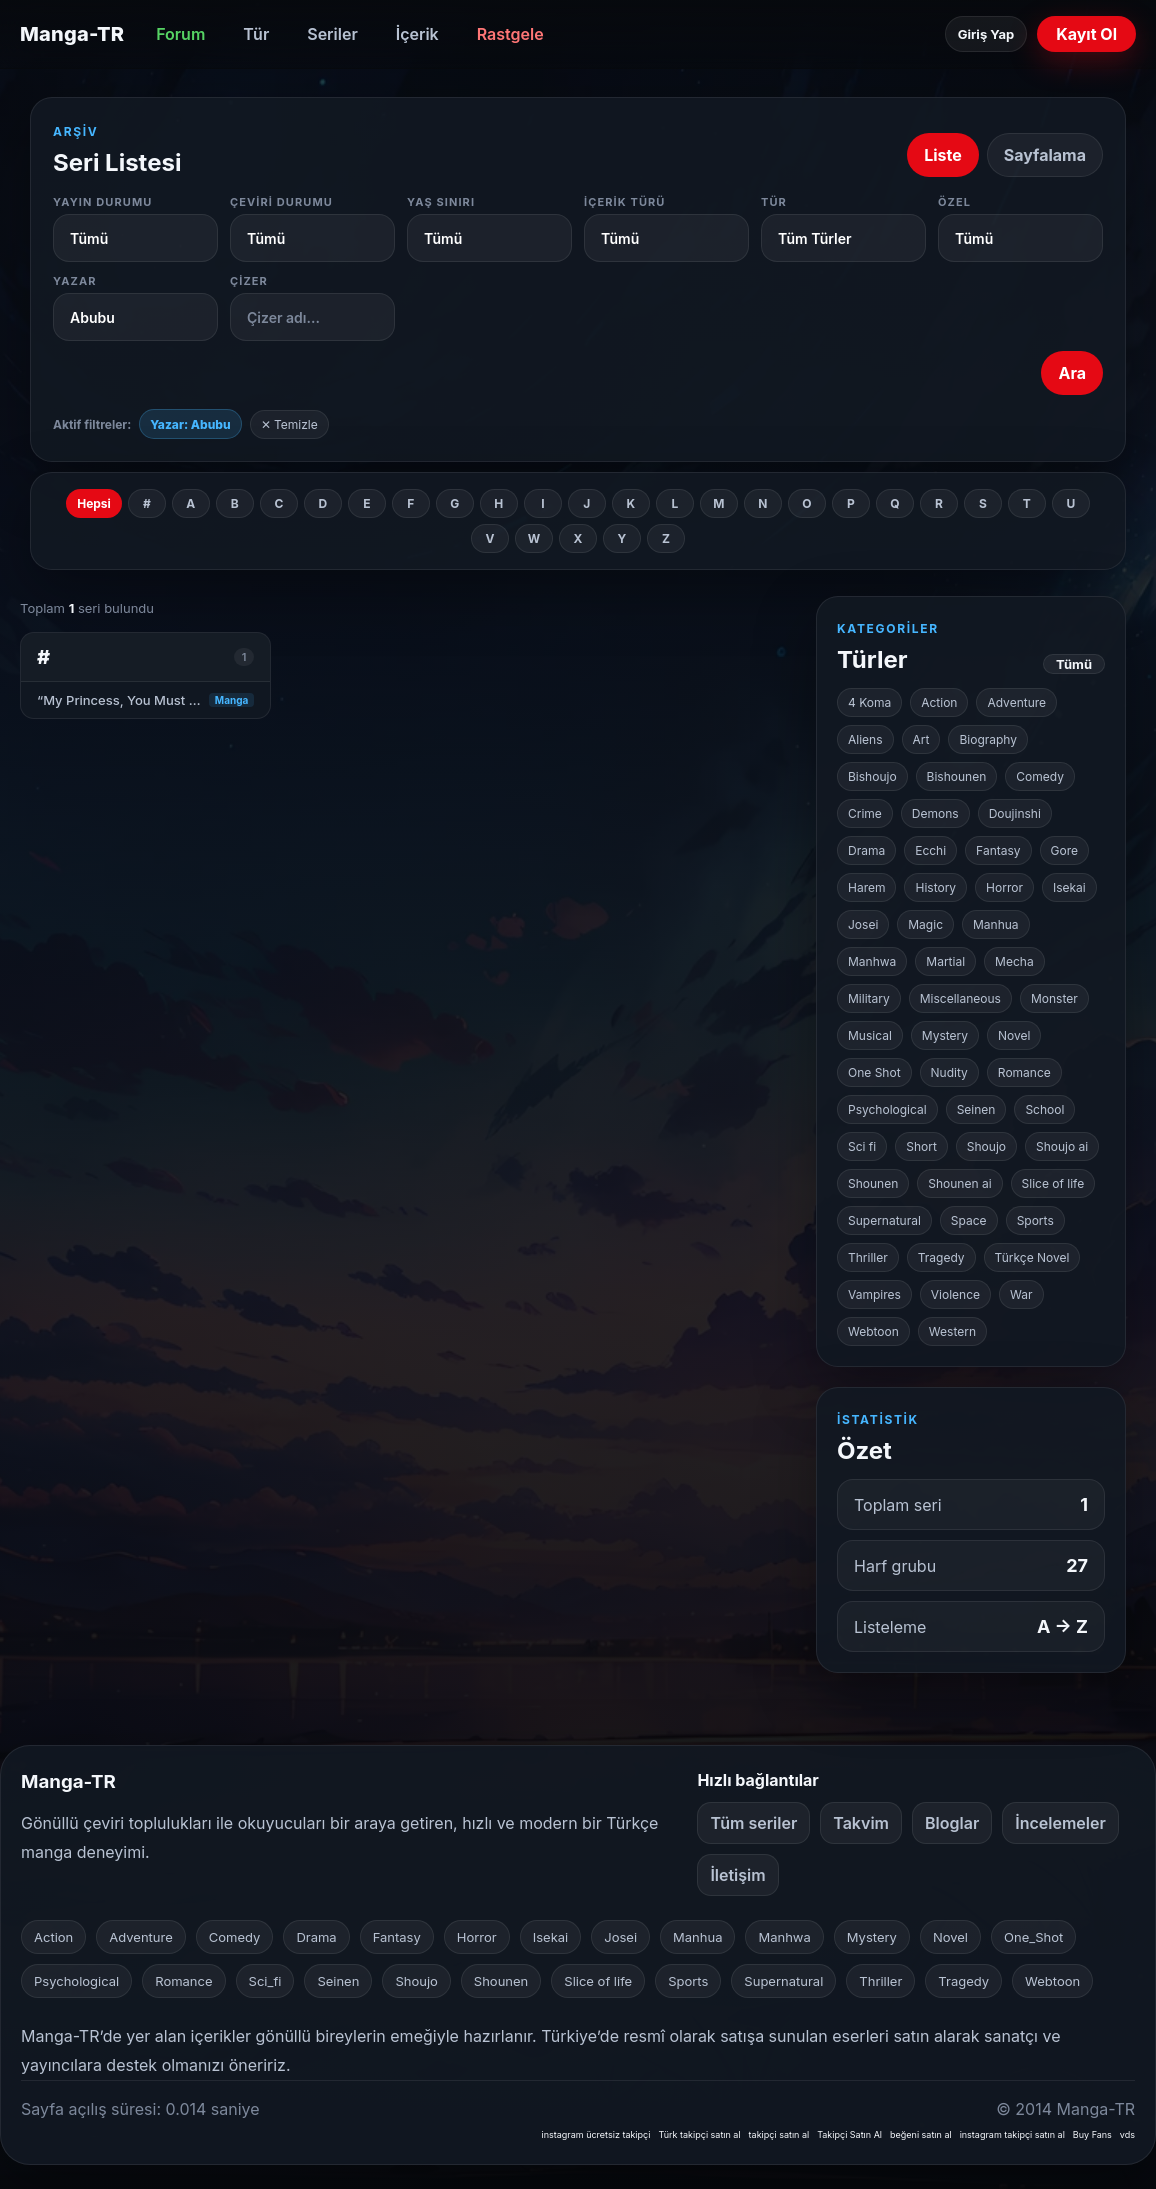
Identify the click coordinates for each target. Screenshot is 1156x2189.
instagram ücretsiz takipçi (595, 2134)
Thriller (868, 1257)
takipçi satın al (779, 2134)
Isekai (1069, 887)
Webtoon (873, 1331)
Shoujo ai (1062, 1146)
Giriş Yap (986, 34)
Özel (954, 202)
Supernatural (884, 1220)
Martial (945, 961)
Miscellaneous (960, 998)
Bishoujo (872, 776)
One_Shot (1033, 1937)
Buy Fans (1092, 2134)
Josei (863, 924)
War (1021, 1294)
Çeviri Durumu (281, 202)
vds (1127, 2134)
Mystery (945, 1035)
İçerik (417, 34)
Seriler (332, 34)
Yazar (75, 281)
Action (939, 702)
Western (952, 1331)
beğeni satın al (921, 2134)
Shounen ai (959, 1183)
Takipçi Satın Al (849, 2134)
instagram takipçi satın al (1012, 2134)
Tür (256, 34)
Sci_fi (265, 1981)
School (1044, 1109)
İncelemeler (1060, 1823)
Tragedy (941, 1257)
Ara (1072, 373)
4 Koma (869, 702)
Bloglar (952, 1823)
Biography (988, 739)
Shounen (873, 1183)
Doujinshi (1015, 813)
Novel (1014, 1035)
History (935, 887)
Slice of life (1053, 1183)
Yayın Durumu (102, 202)
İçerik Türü (625, 202)
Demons (935, 813)
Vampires (874, 1294)
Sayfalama (1045, 155)
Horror (1004, 887)
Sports (1035, 1220)
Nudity (949, 1072)
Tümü (1074, 664)
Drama (866, 850)
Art (921, 739)
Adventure (1016, 702)
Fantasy (998, 850)
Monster (1054, 998)
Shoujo (986, 1146)
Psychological (887, 1109)
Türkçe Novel (1032, 1257)
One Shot (874, 1072)
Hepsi (94, 503)
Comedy (1040, 776)
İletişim (737, 1875)
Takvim (861, 1823)
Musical (870, 1035)
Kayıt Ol (1086, 34)
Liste (943, 155)
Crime (865, 813)
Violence (955, 1294)
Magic (925, 924)
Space (969, 1220)
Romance (1024, 1072)
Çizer (249, 281)
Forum (180, 34)
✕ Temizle (289, 424)
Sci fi (862, 1146)
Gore (1064, 850)
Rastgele (510, 34)
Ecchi (930, 850)
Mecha (1014, 961)
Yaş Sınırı (441, 202)
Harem (866, 887)
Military (869, 998)
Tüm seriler (753, 1823)
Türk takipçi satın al (699, 2134)
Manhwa (872, 961)
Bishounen (957, 776)
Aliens (865, 739)
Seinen (976, 1109)
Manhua (996, 924)
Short (921, 1146)
